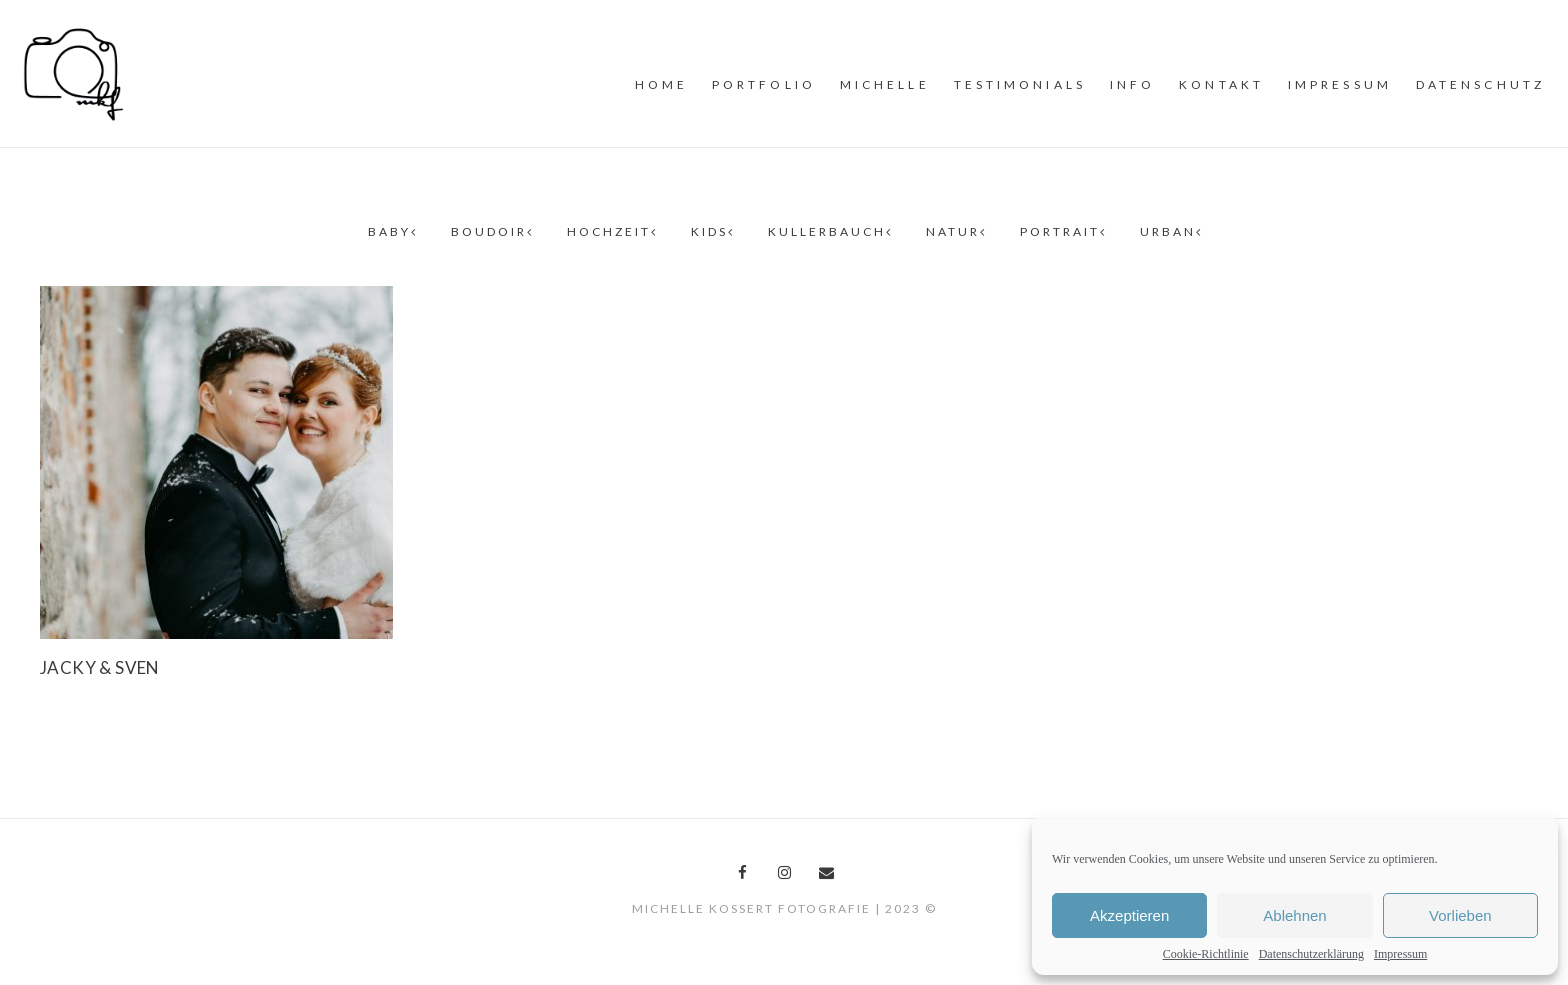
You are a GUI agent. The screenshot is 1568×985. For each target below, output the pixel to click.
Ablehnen (1294, 915)
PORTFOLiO (764, 84)
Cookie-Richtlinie (1206, 954)
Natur (955, 231)
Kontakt (1221, 84)
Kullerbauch (829, 231)
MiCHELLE (885, 84)
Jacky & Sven (100, 667)
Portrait (1062, 231)
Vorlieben (1460, 915)
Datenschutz (1480, 84)
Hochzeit (611, 231)
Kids (711, 231)
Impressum (1400, 954)
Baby (391, 231)
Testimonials (1020, 84)
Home (661, 84)
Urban (1170, 231)
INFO (1132, 84)
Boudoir (491, 231)
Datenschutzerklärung (1311, 954)
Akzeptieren (1129, 915)
